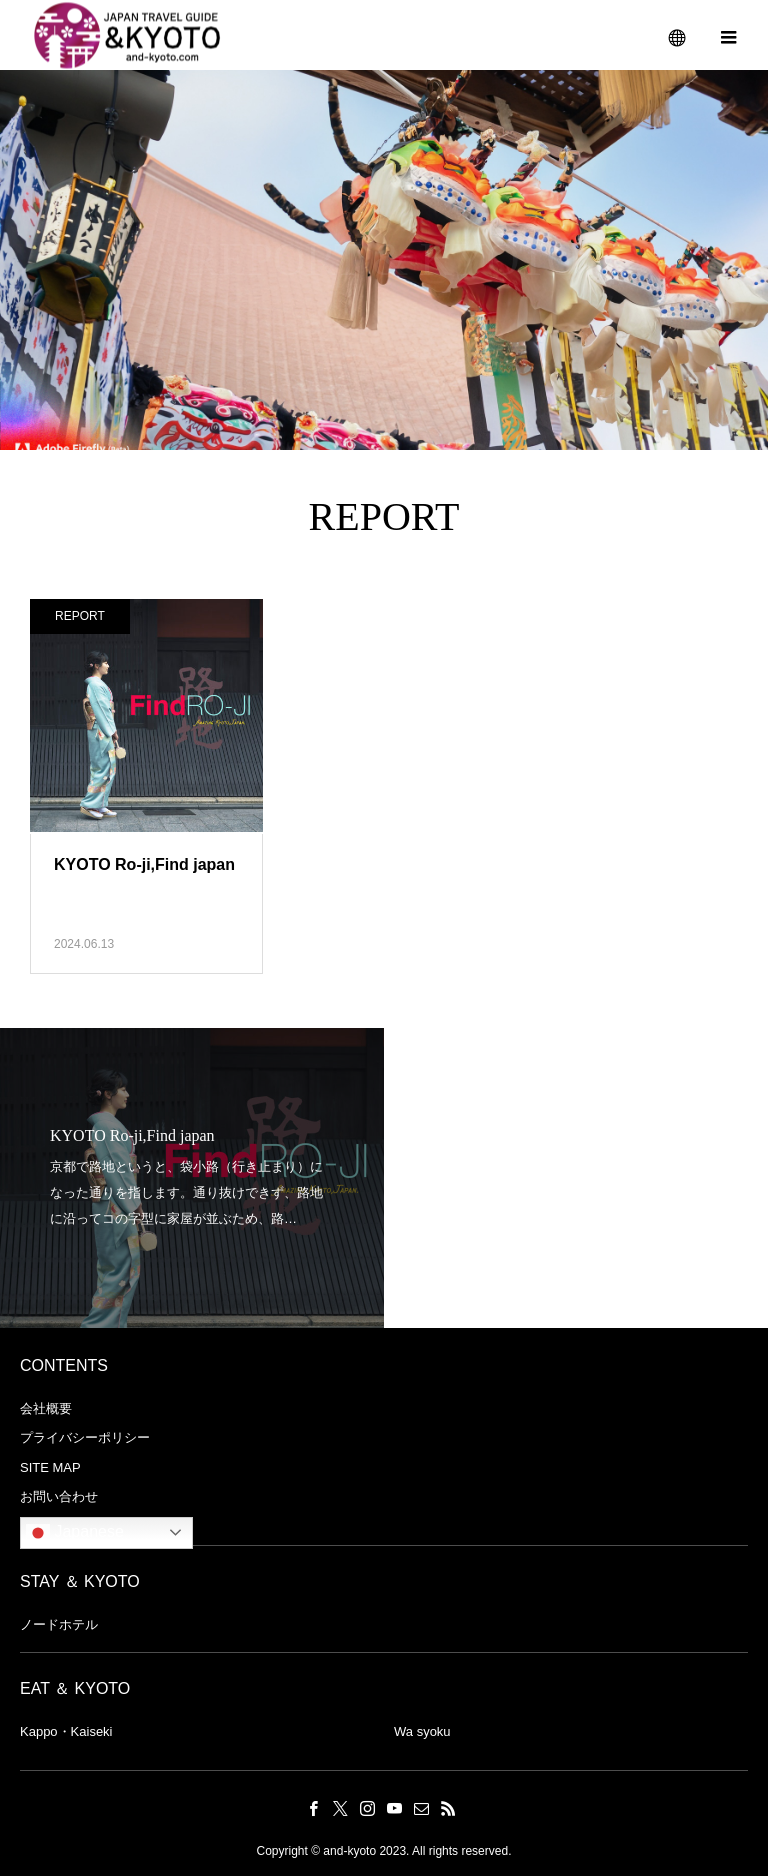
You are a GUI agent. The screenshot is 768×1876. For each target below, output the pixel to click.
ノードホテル (59, 1624)
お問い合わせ (59, 1496)
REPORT (80, 616)
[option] (192, 1178)
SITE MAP (50, 1467)
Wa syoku (422, 1731)
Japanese (75, 1533)
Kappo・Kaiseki (66, 1731)
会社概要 (46, 1408)
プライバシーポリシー (85, 1437)
